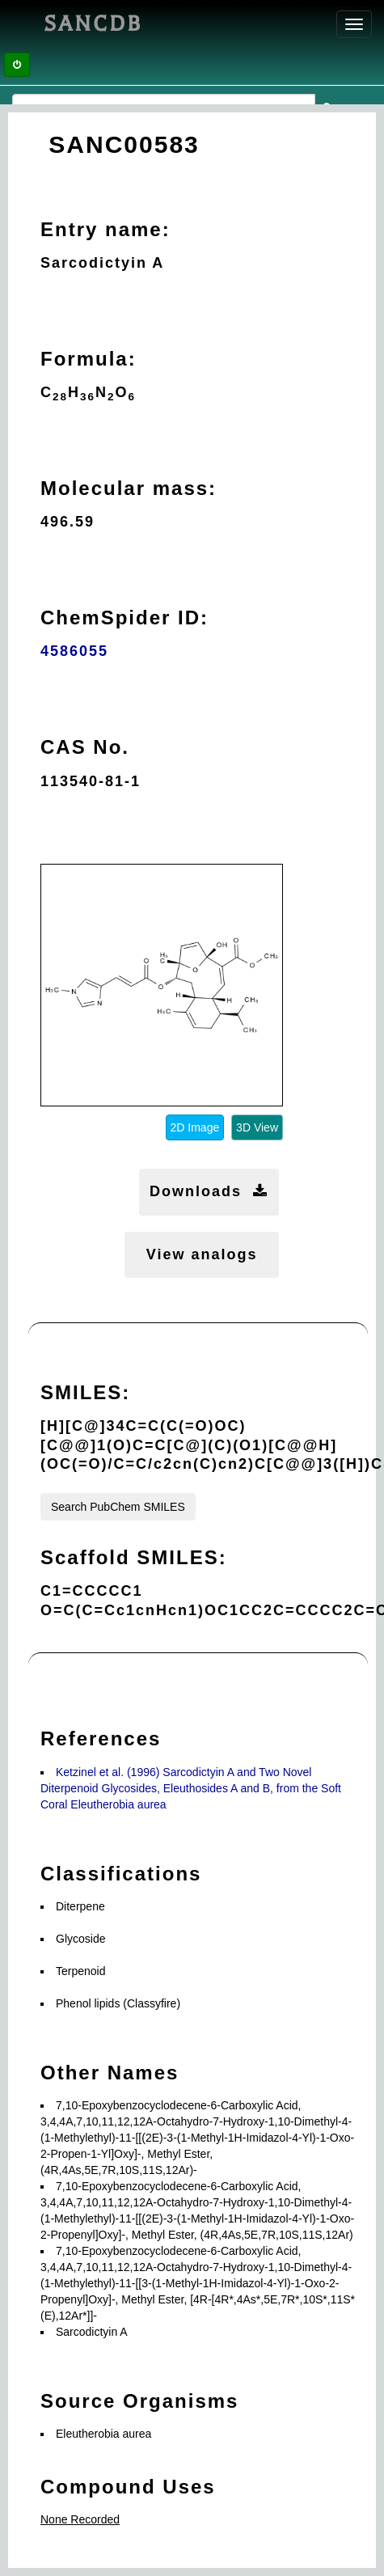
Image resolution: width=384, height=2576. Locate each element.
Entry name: (105, 229)
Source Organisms (139, 2401)
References (100, 1738)
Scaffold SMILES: (133, 1557)
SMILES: (85, 1392)
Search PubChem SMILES (118, 1506)
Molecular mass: (128, 488)
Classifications (120, 1873)
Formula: (88, 359)
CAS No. (84, 747)
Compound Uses (128, 2487)
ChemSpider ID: (124, 617)
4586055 (74, 651)
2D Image (195, 1127)
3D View (257, 1127)
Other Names (109, 2072)
